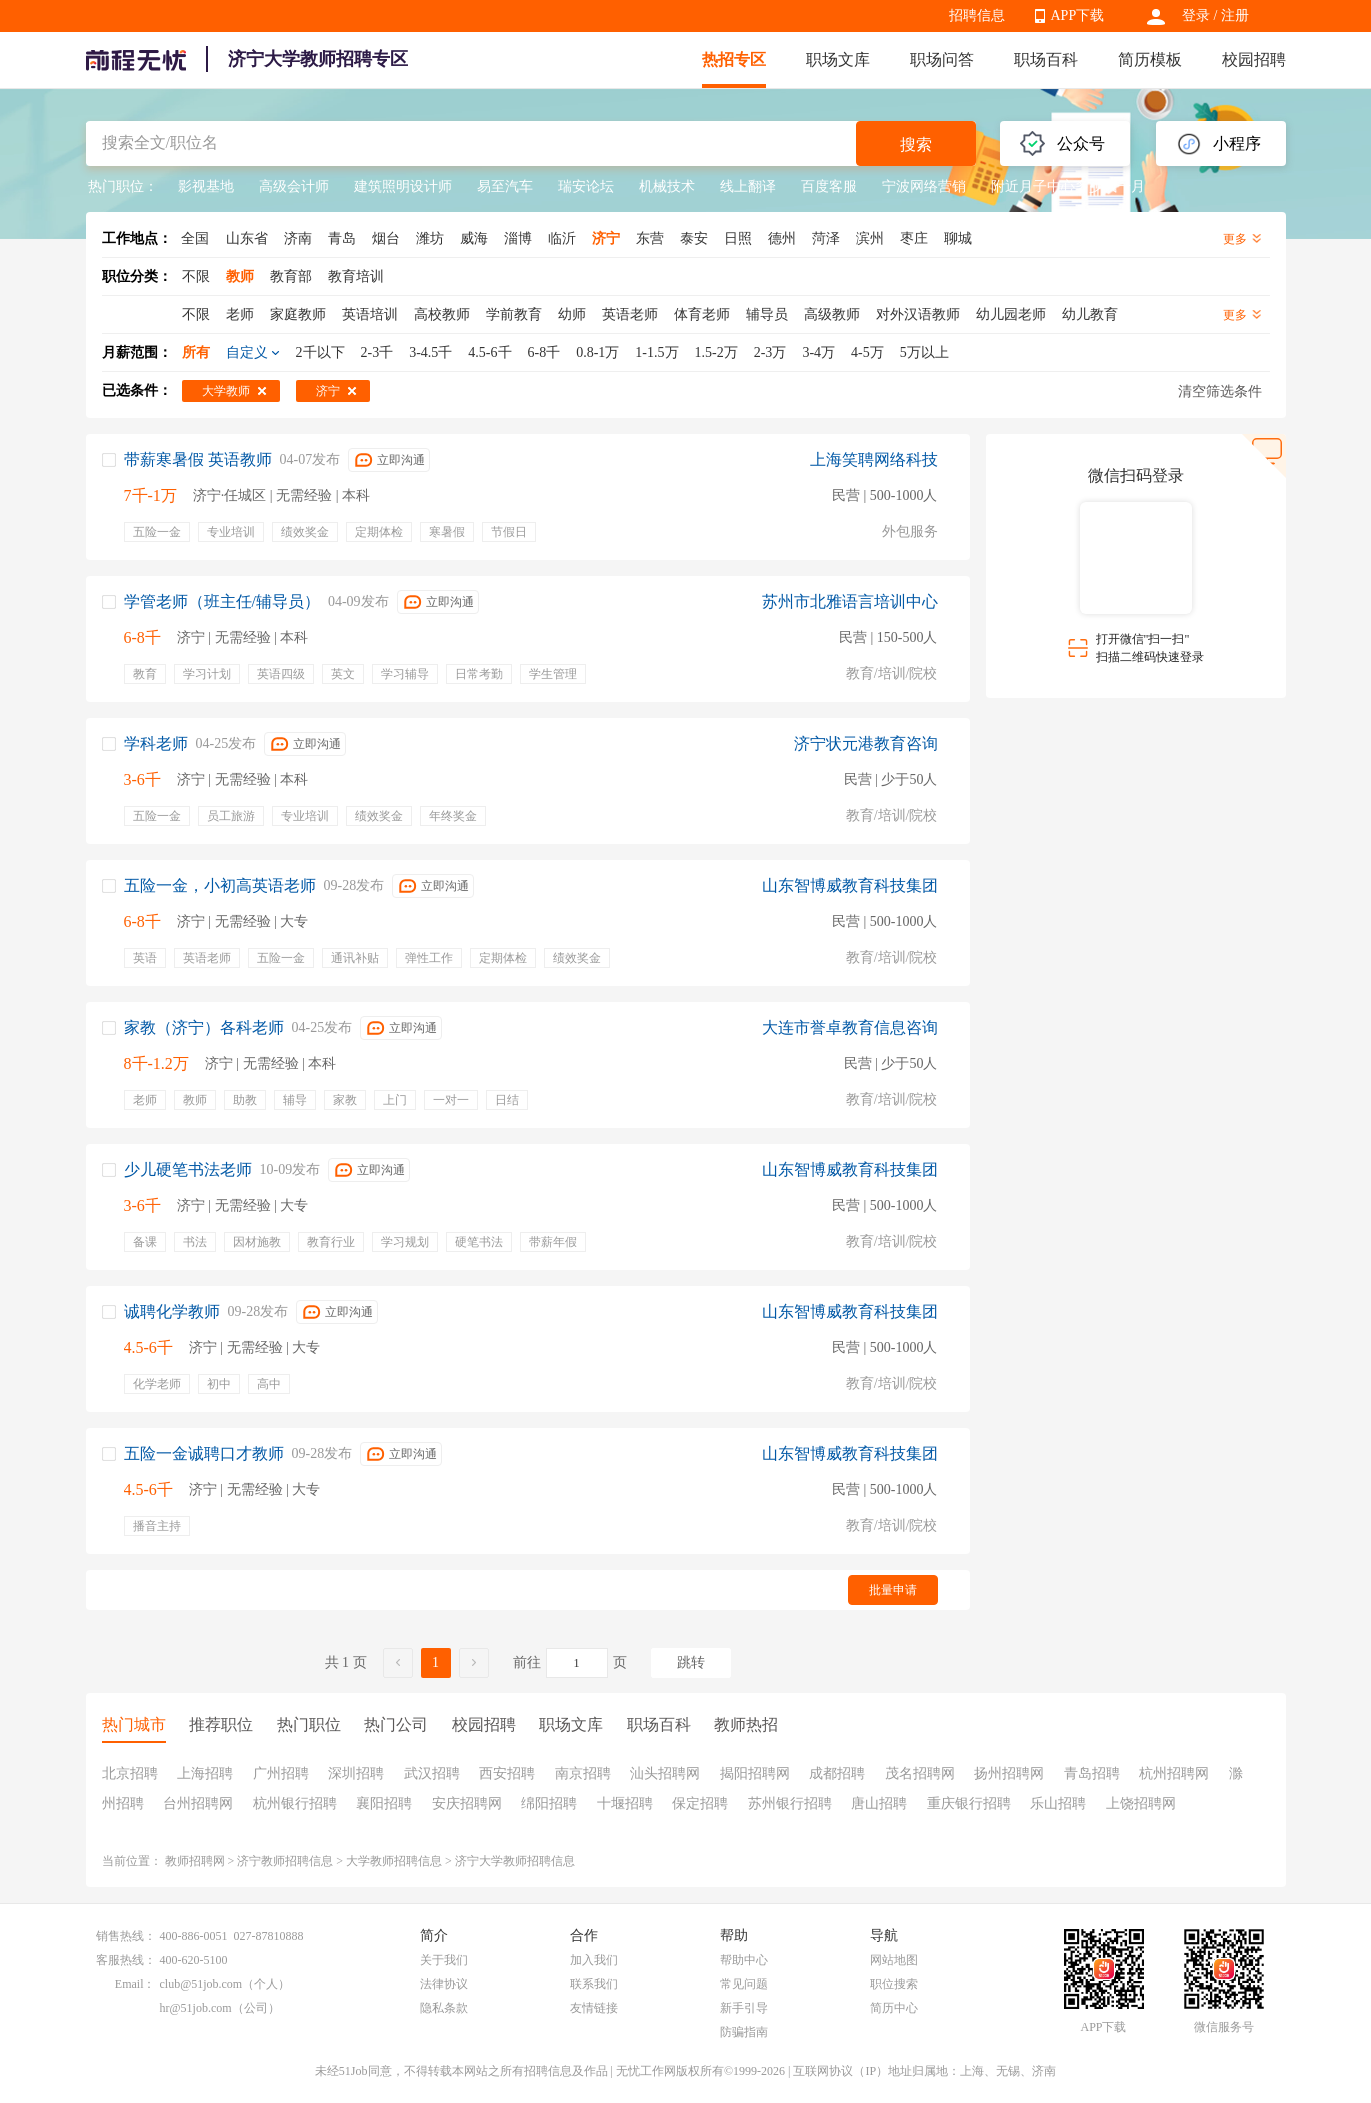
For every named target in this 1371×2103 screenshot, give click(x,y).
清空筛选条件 (1220, 391)
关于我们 (444, 1960)
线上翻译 (748, 186)
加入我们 (594, 1960)
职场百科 (1046, 59)
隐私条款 (444, 2008)
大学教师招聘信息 (394, 1861)
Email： (135, 1984)
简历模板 (1150, 59)
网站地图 (894, 1960)
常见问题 (744, 1984)
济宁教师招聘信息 (285, 1861)
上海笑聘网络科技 (874, 459)
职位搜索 (894, 1984)
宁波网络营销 (924, 186)
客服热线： (126, 1960)
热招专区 (734, 59)
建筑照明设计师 (403, 186)
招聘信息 (977, 15)
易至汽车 (505, 186)
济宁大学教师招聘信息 (515, 1861)
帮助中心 (744, 1960)
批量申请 (893, 1590)
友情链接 (594, 2008)
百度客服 (829, 186)
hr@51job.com (196, 2008)
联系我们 (594, 1984)
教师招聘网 (195, 1861)
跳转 (691, 1662)
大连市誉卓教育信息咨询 (850, 1027)
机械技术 (667, 186)
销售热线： (126, 1936)
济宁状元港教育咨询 (866, 743)
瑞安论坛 (586, 186)
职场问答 (942, 59)
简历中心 (894, 2008)
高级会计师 (294, 186)
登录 (1196, 15)
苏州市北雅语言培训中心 (850, 601)
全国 (195, 238)
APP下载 (1078, 15)
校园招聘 (1254, 59)
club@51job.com (201, 1984)
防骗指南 (744, 2032)
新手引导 (744, 2008)
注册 (1235, 15)
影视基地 (206, 186)
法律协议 (444, 1984)
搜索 (916, 144)
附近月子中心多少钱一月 (1068, 186)
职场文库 (838, 59)
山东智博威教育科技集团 (850, 885)
